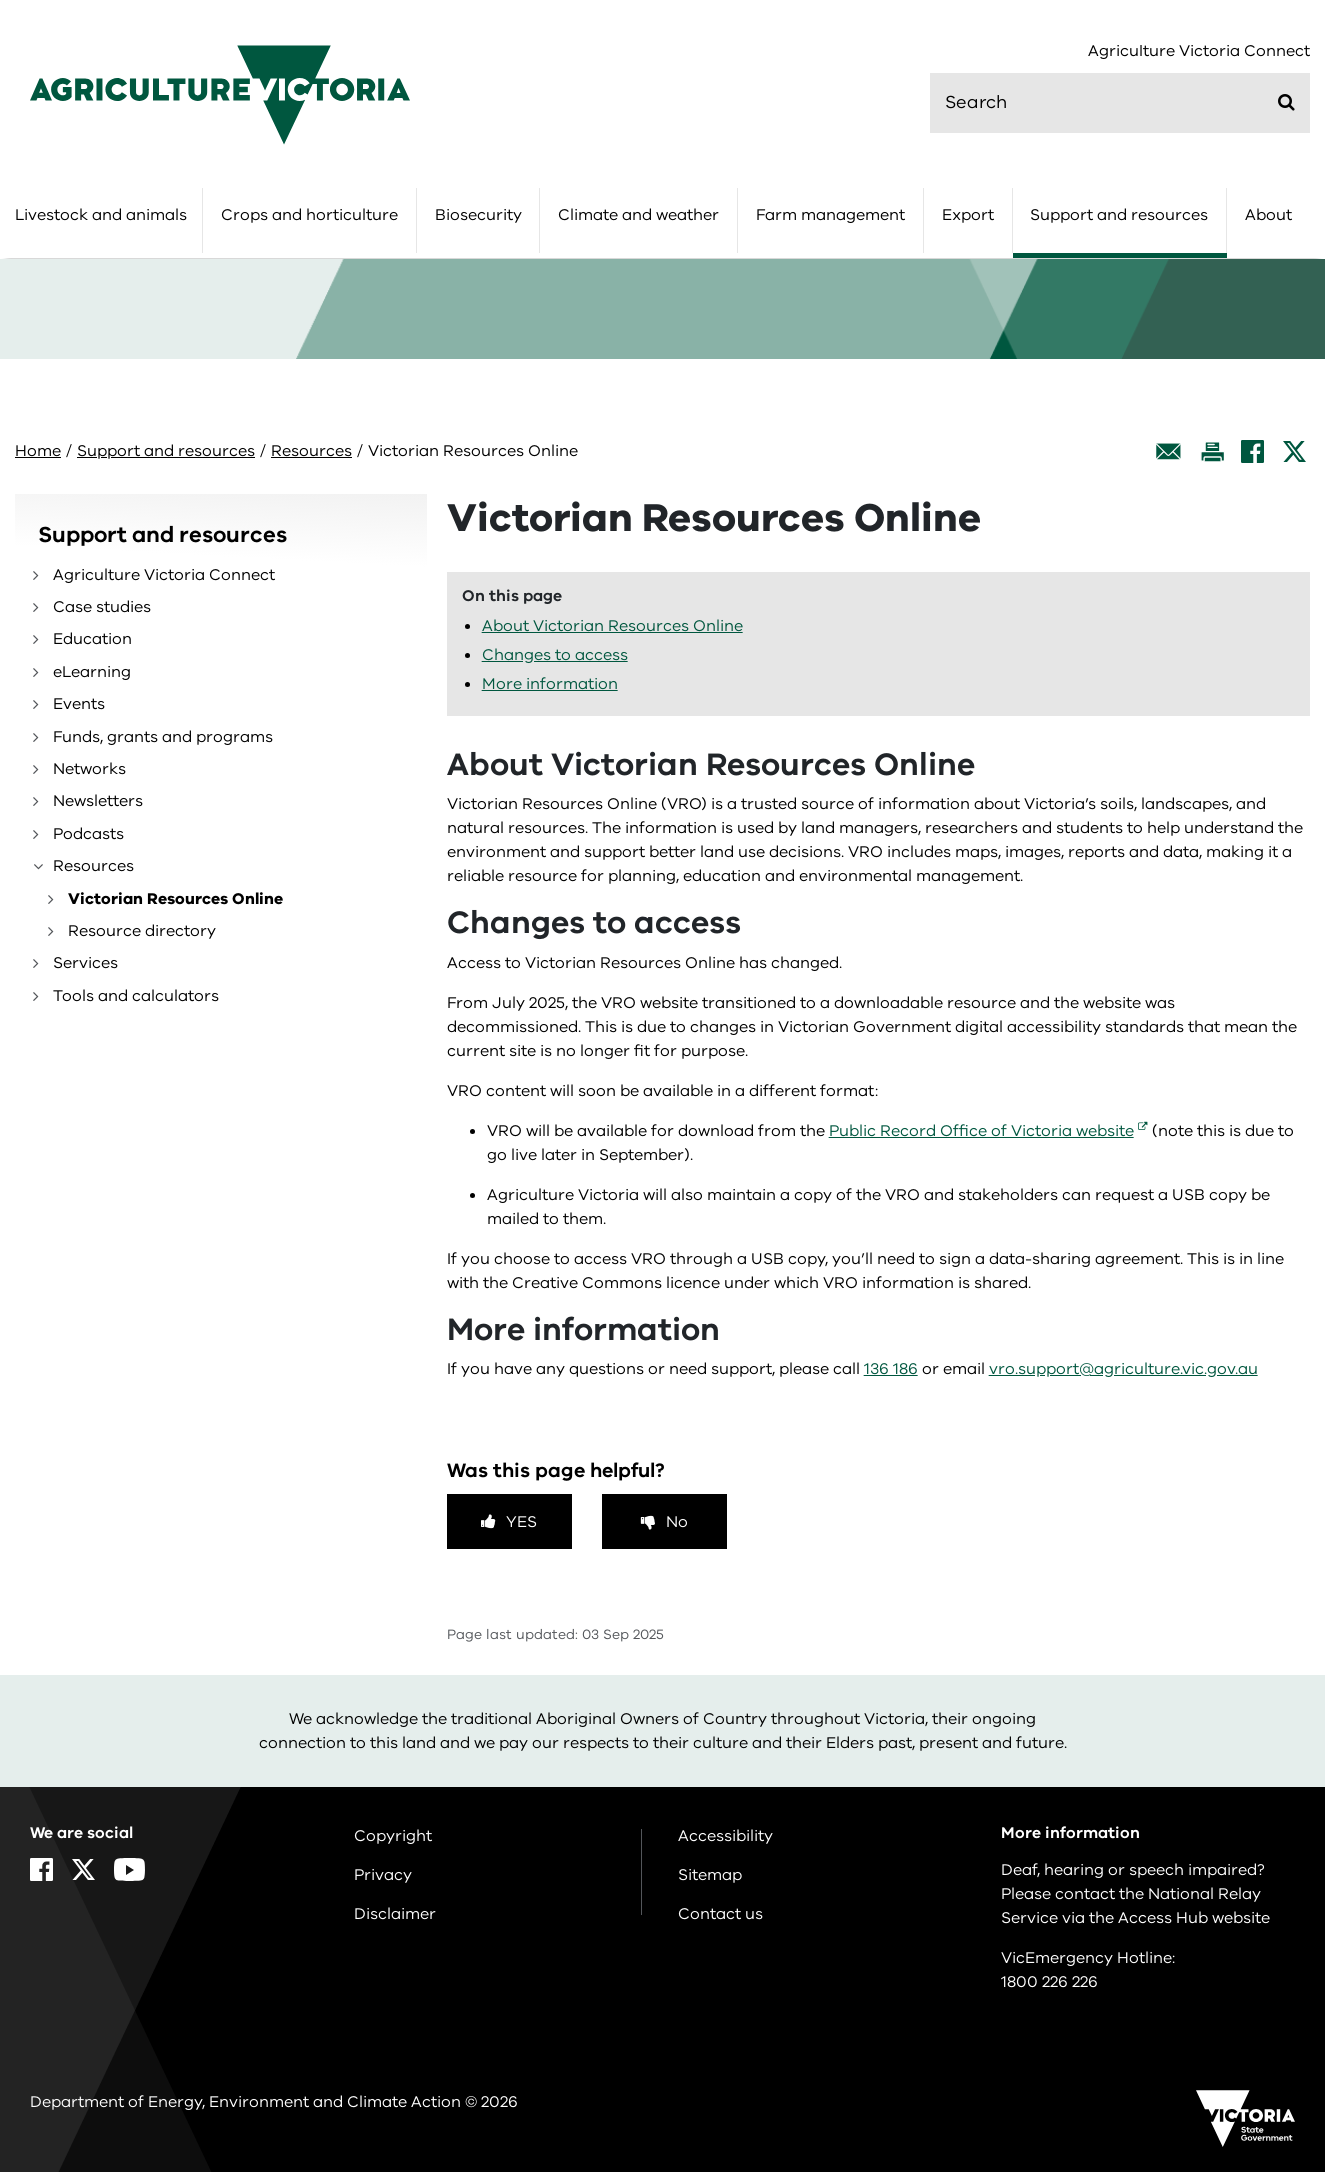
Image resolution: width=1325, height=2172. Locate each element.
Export (968, 215)
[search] (1120, 103)
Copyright (393, 1836)
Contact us (720, 1914)
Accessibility (725, 1836)
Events (79, 704)
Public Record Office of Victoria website (981, 1131)
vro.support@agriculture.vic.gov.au (1123, 1369)
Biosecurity (478, 215)
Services (85, 963)
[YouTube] (129, 1869)
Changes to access (555, 655)
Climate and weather (638, 215)
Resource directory (142, 931)
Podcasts (88, 834)
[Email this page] (1169, 451)
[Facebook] (1252, 451)
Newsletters (98, 801)
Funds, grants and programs (163, 737)
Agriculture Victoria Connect (1199, 51)
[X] (1294, 451)
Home (38, 451)
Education (92, 639)
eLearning (92, 672)
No (677, 1522)
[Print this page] (1212, 451)
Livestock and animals (101, 215)
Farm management (830, 215)
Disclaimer (395, 1914)
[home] (220, 94)
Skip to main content (0, 0)
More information (550, 684)
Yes (521, 1522)
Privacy (383, 1875)
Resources (311, 451)
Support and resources (1119, 215)
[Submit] (1286, 102)
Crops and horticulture (309, 215)
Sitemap (710, 1875)
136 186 (891, 1369)
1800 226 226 (1049, 1982)
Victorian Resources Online (175, 899)
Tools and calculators (136, 996)
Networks (89, 769)
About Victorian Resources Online (612, 626)
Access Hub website (1194, 1918)
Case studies (102, 607)
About (1268, 215)
